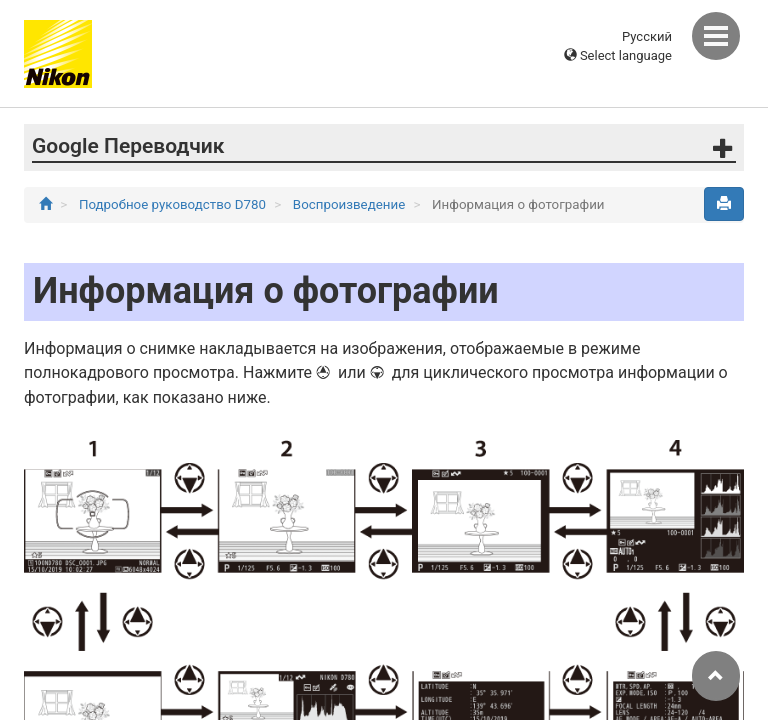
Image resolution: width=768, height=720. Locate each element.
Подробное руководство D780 (174, 204)
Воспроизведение (351, 204)
